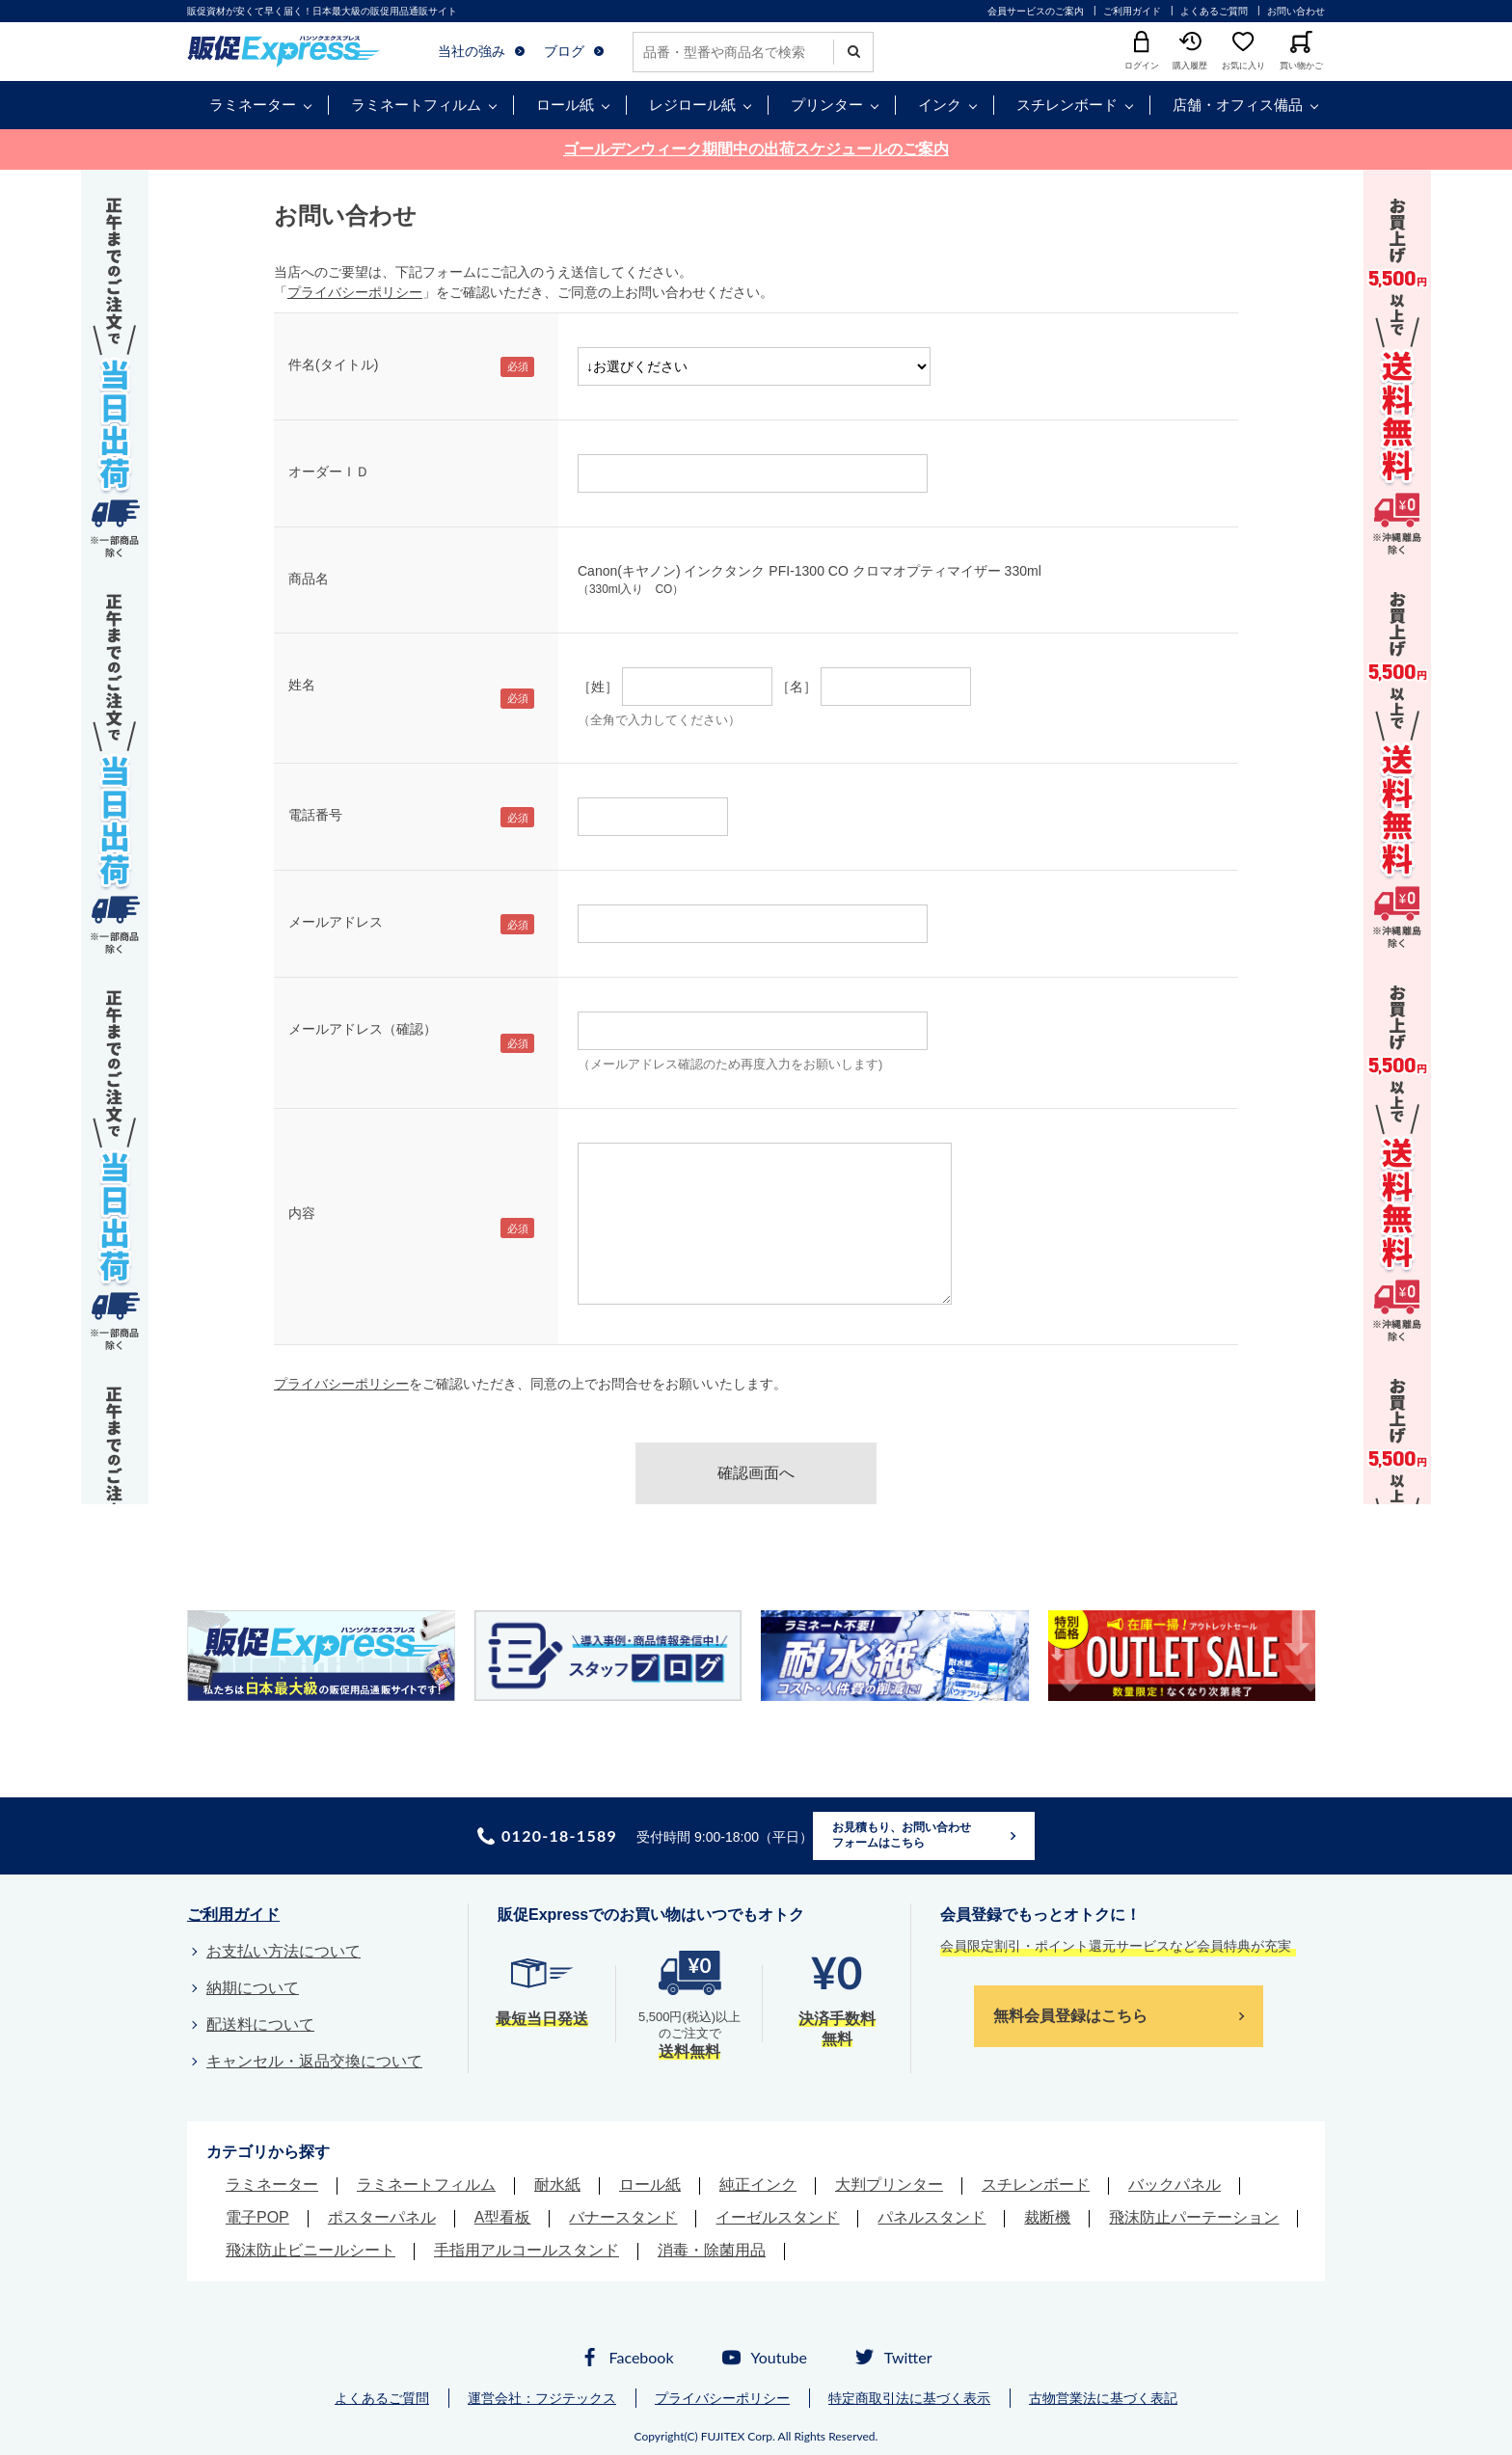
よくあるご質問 (1214, 11)
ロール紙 (565, 104)
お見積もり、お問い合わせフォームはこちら (901, 1835)
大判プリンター (889, 2184)
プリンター (827, 104)
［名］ (796, 686)
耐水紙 (557, 2184)
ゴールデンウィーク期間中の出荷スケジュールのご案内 (756, 149)
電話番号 (315, 815)
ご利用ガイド (1132, 11)
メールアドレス (335, 922)
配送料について (260, 2024)
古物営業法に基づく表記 (1103, 2398)
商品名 (308, 578)
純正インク (757, 2184)
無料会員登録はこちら (1070, 2016)
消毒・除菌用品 (712, 2250)
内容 (301, 1213)
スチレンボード (1067, 104)
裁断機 (1047, 2217)
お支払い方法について (283, 1951)
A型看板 (502, 2217)
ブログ (564, 51)
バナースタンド (623, 2217)
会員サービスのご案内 (1035, 11)
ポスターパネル (382, 2217)
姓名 (301, 684)
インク (939, 104)
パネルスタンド (932, 2217)
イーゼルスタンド (777, 2217)
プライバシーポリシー (354, 292)
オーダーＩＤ (328, 471)
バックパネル (1174, 2184)
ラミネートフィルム (416, 104)
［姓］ (598, 686)
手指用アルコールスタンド (526, 2250)
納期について (252, 1988)
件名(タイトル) (333, 364)
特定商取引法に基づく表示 (909, 2398)
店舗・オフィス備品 (1238, 104)
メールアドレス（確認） (362, 1029)
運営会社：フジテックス (542, 2398)
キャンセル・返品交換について (314, 2061)
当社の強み (471, 51)
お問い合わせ (1296, 11)
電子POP (257, 2217)
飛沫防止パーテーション (1194, 2217)
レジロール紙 (692, 104)
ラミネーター (252, 104)
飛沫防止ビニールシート (310, 2250)
